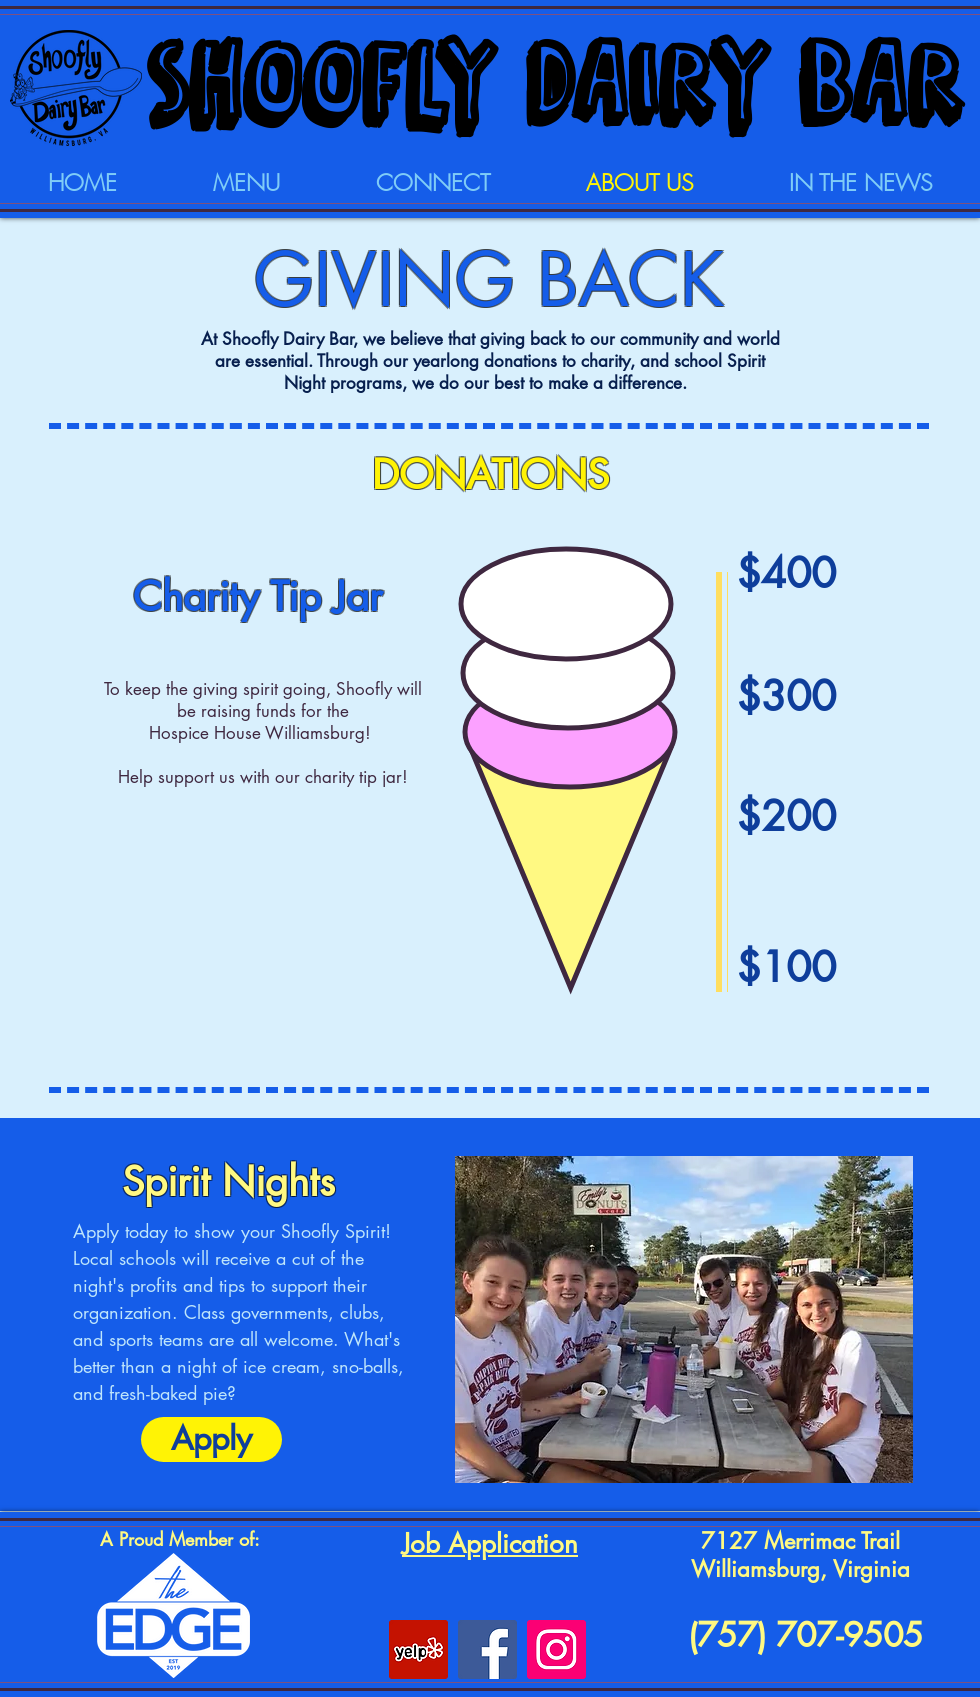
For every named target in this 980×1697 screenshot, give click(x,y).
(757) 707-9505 (800, 1635)
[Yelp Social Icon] (418, 1649)
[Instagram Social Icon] (556, 1649)
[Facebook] (487, 1649)
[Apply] (211, 1439)
